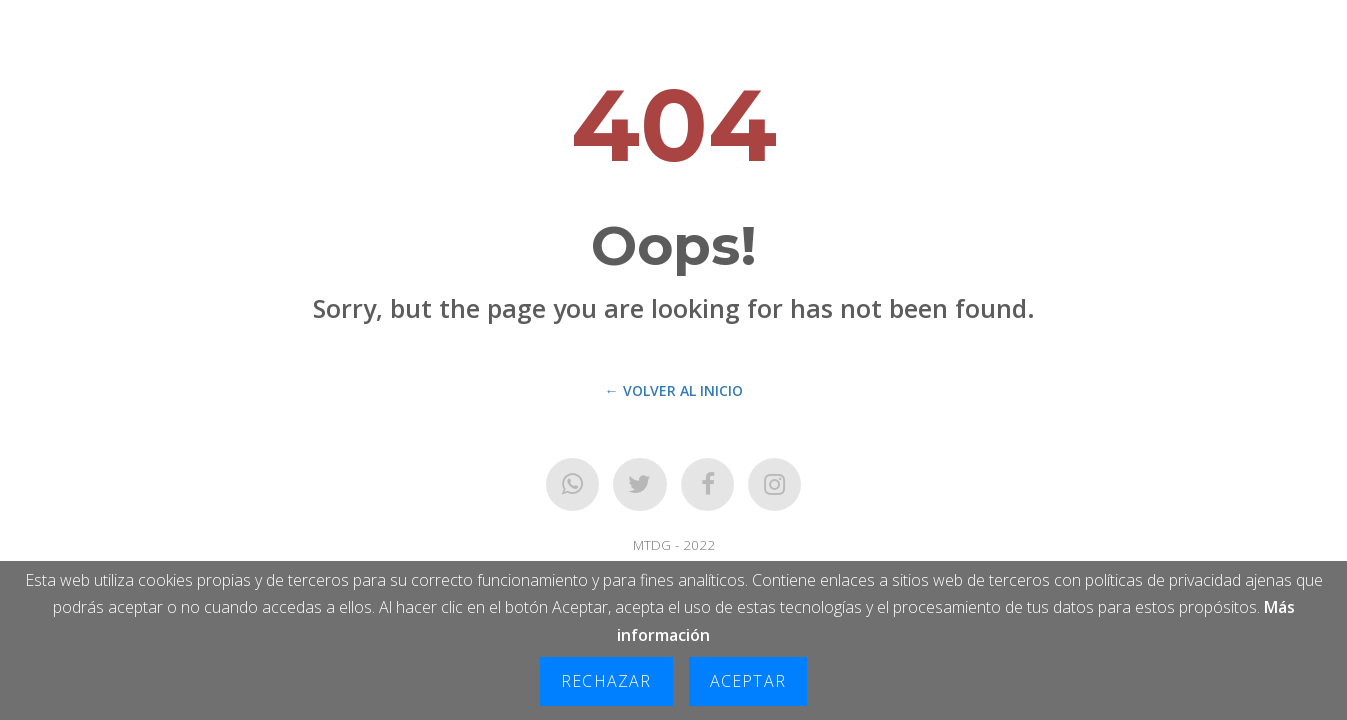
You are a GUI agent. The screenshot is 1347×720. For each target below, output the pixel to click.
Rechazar (606, 681)
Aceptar (748, 681)
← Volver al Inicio (674, 390)
